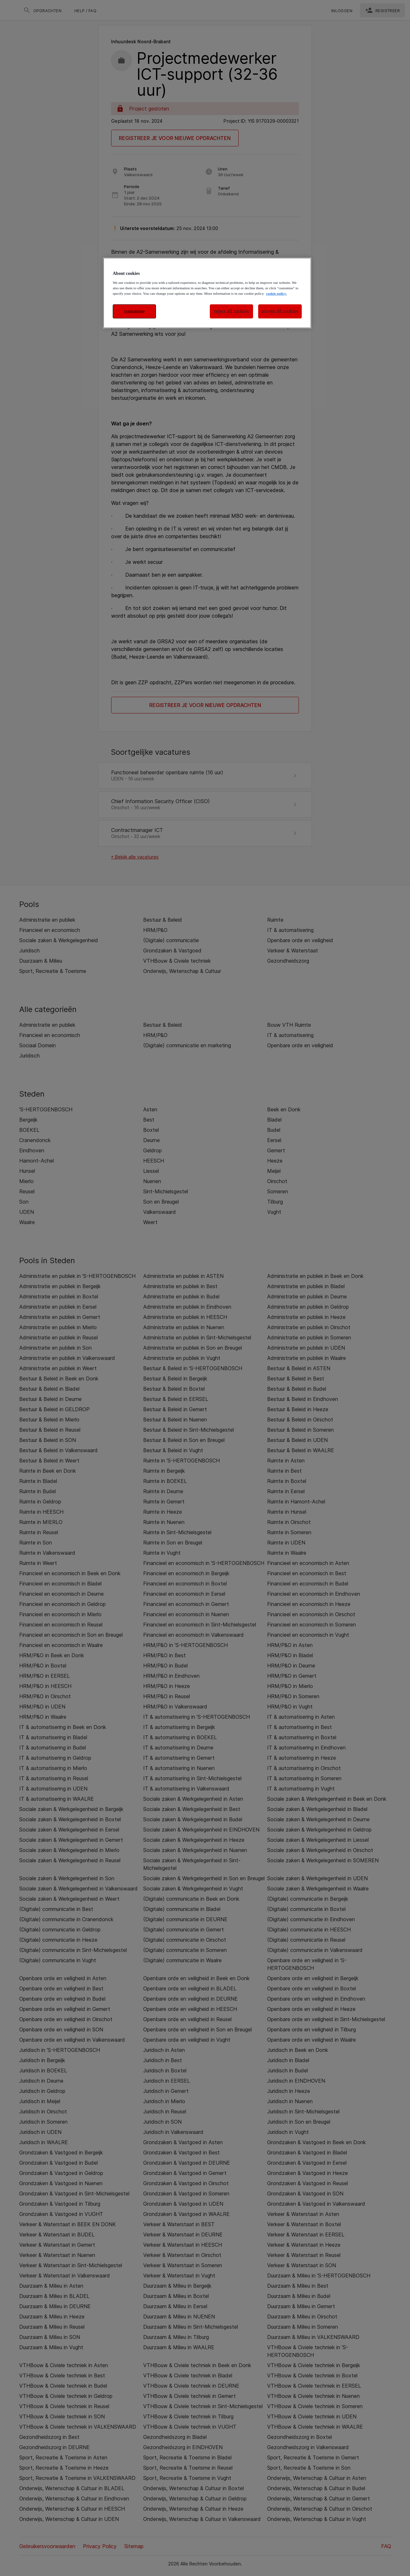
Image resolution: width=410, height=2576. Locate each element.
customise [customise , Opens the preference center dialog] (134, 311)
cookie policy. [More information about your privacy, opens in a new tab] (276, 293)
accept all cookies (280, 311)
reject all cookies (231, 311)
